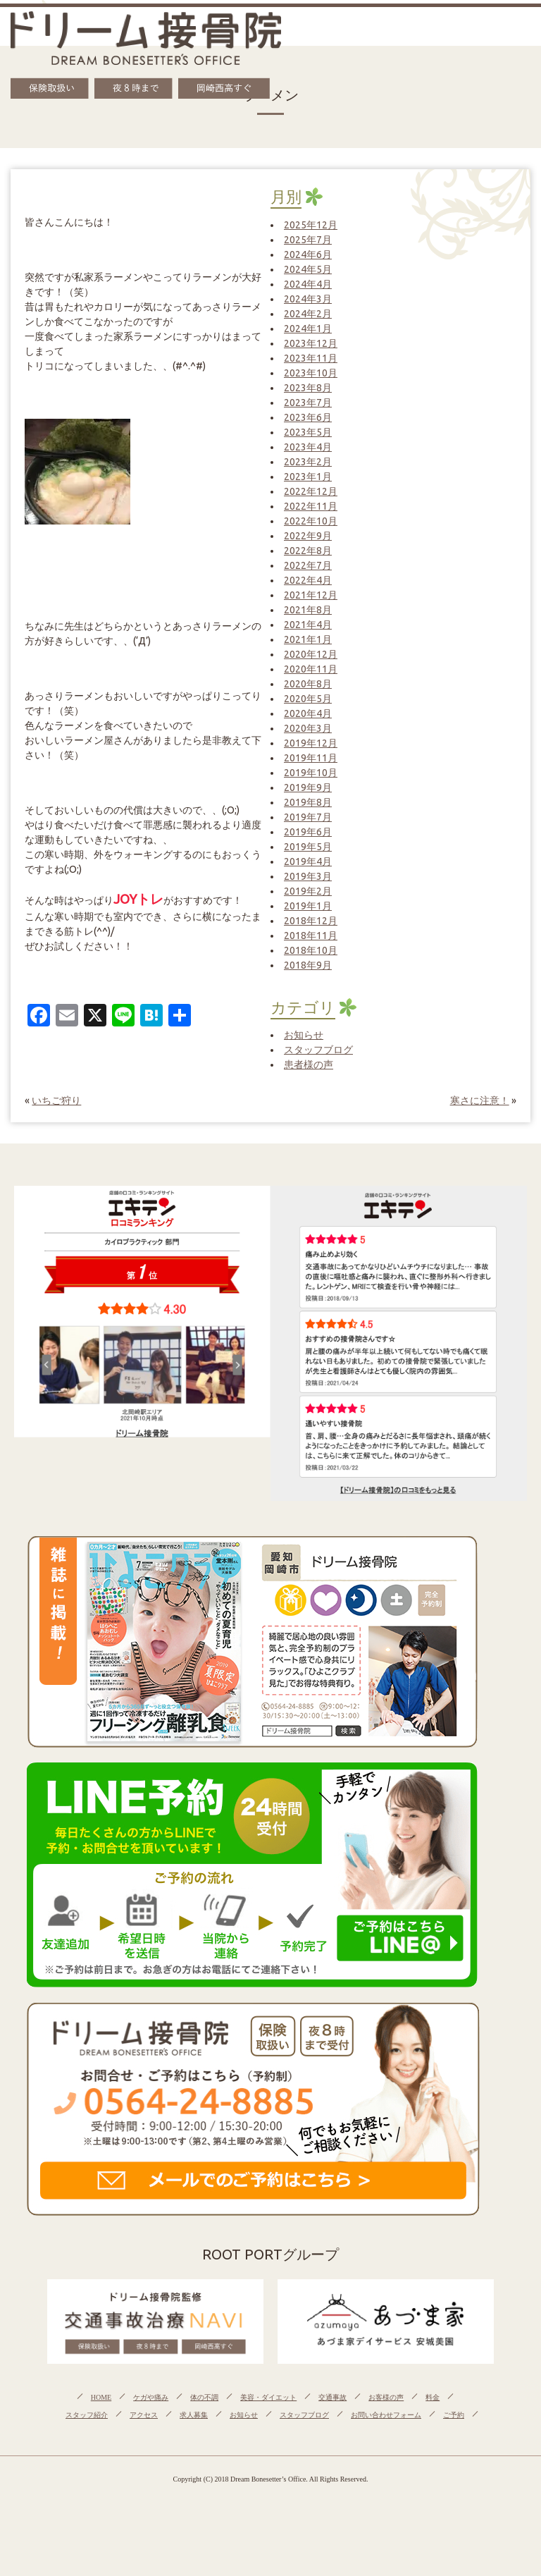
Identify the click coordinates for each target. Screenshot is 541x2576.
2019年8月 (308, 802)
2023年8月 (308, 387)
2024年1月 (308, 328)
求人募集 (194, 2415)
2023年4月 (308, 447)
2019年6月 (308, 832)
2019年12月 (310, 743)
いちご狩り (56, 1100)
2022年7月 (308, 565)
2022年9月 (308, 535)
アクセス (144, 2415)
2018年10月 (310, 950)
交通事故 (332, 2397)
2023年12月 (310, 343)
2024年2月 (308, 313)
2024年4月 (308, 284)
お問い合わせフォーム (386, 2415)
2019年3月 (308, 876)
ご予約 (453, 2415)
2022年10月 (310, 521)
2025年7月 (308, 239)
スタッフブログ (318, 1049)
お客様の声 (386, 2397)
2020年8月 (308, 683)
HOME (101, 2397)
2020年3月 (308, 728)
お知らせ (303, 1035)
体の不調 (204, 2397)
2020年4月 (308, 713)
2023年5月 (308, 432)
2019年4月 (308, 861)
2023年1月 (308, 476)
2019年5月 (308, 846)
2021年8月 (308, 609)
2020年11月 (310, 669)
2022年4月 (308, 580)
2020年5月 (308, 698)
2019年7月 (308, 817)
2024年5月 (308, 269)
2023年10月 (310, 373)
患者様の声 (308, 1064)
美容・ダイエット (268, 2397)
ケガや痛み (150, 2397)
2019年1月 (308, 906)
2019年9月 (308, 787)
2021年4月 (308, 624)
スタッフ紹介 (87, 2415)
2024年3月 (308, 299)
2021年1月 (308, 639)
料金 (432, 2397)
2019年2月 (308, 891)
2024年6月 (308, 254)
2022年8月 (308, 550)
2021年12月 (310, 595)
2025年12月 (310, 225)
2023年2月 (308, 461)
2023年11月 (310, 358)
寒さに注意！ (479, 1100)
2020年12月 (310, 654)
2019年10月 (310, 772)
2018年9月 (308, 965)
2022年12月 (310, 491)
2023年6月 (308, 417)
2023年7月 (308, 402)
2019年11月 (310, 757)
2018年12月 (310, 920)
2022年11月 (310, 506)
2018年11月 (310, 935)
